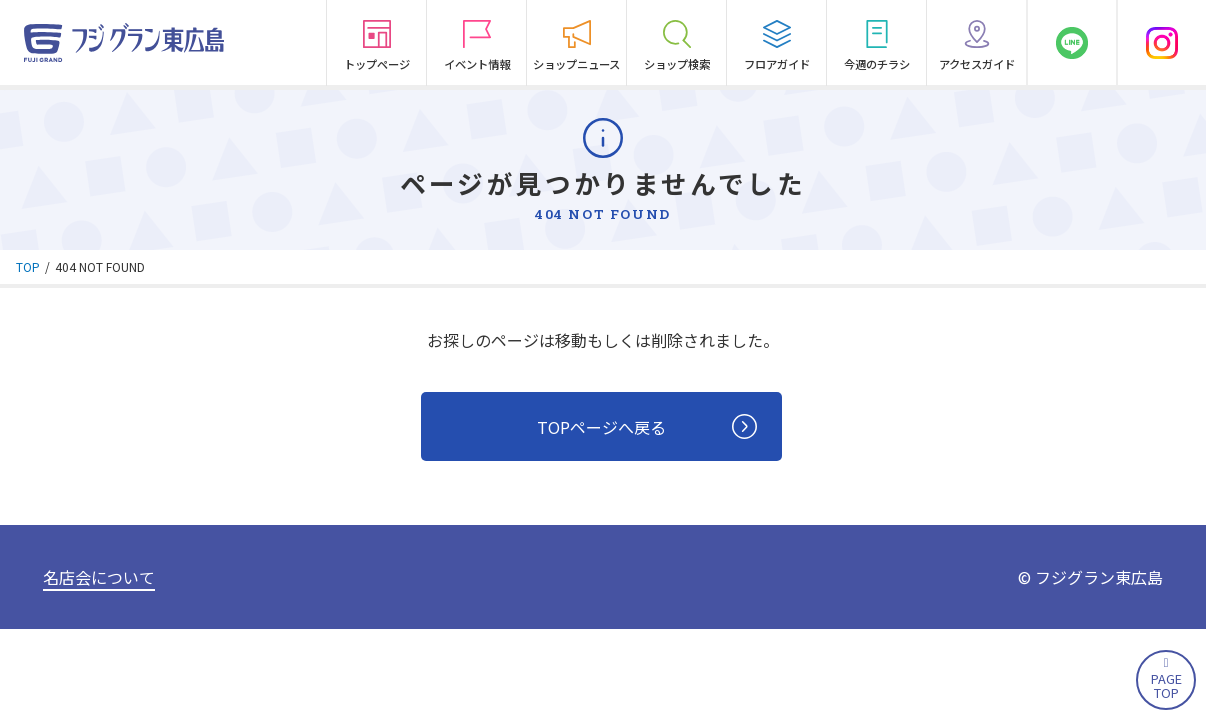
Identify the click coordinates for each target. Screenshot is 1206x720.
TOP (28, 266)
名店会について (99, 578)
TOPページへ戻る (648, 427)
